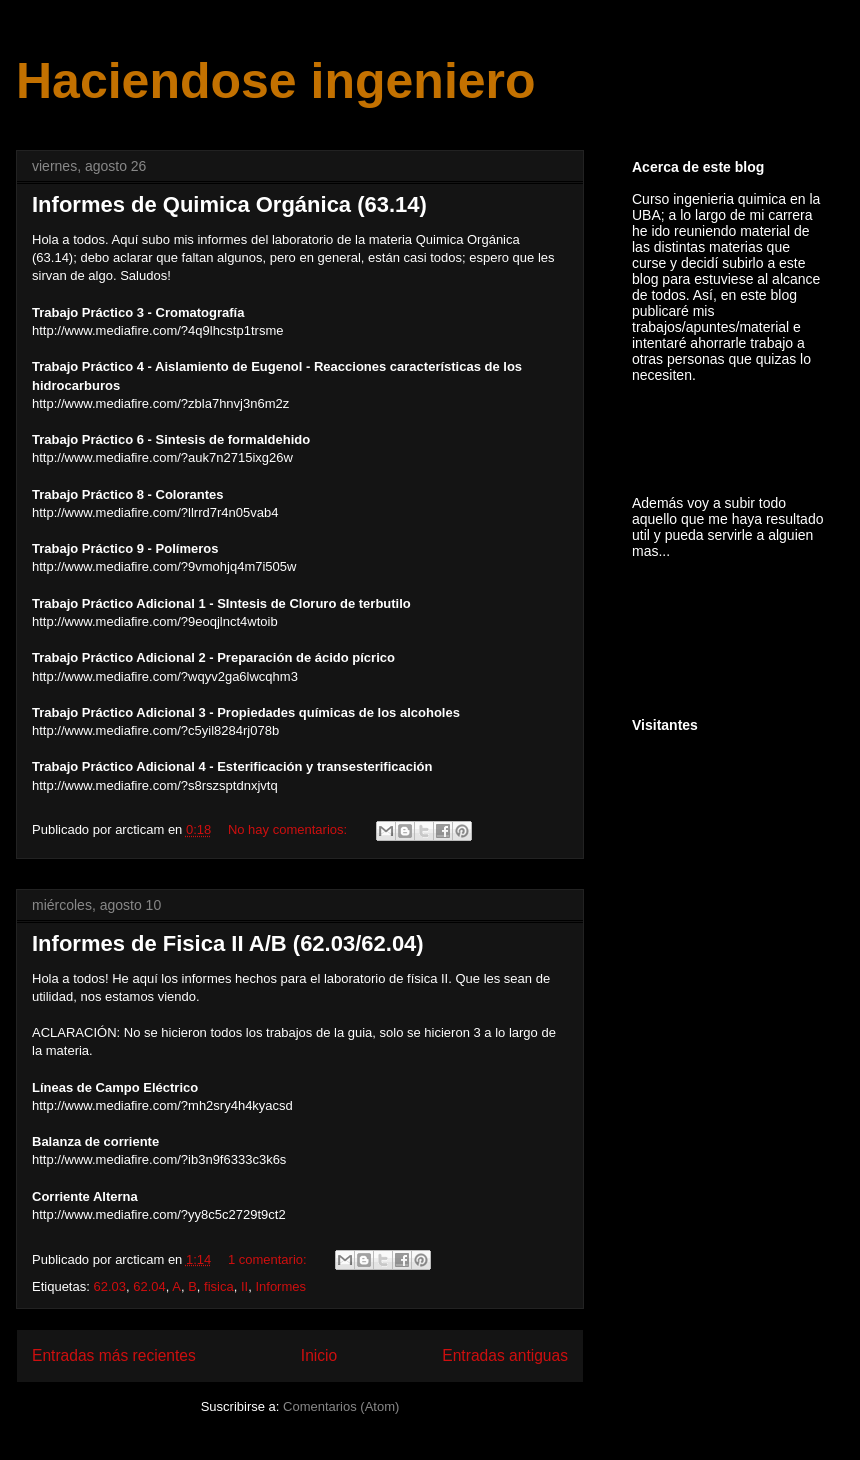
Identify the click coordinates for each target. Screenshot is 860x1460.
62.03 (109, 1286)
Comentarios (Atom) (341, 1406)
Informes (280, 1286)
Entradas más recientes (114, 1355)
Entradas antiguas (505, 1355)
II (244, 1286)
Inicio (319, 1355)
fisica (219, 1286)
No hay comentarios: (289, 829)
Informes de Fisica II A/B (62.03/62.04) (228, 943)
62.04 (149, 1286)
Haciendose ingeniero (276, 81)
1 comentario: (269, 1259)
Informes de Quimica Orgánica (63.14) (229, 204)
